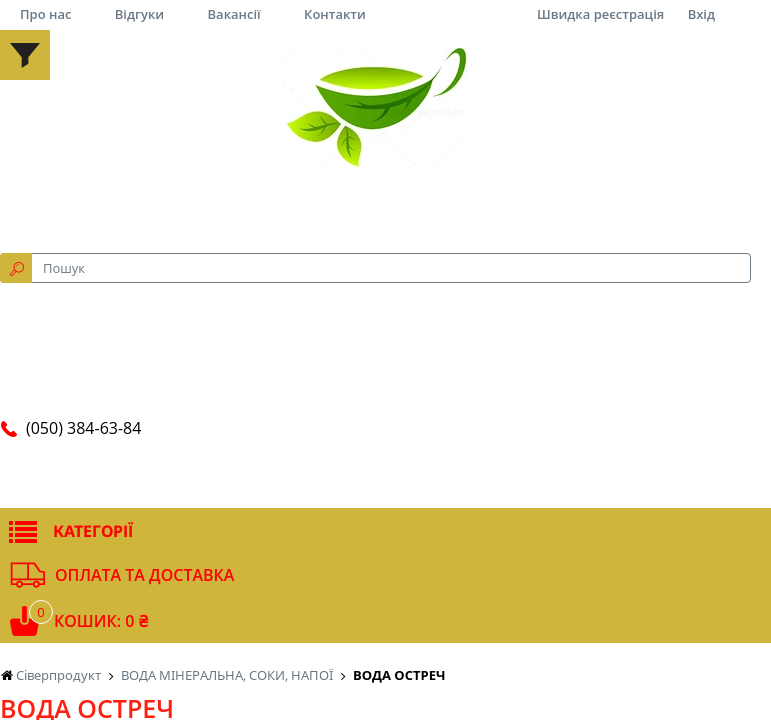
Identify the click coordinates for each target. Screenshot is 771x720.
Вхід (701, 14)
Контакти (335, 14)
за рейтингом (293, 83)
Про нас (45, 14)
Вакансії (234, 14)
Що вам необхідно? (194, 260)
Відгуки (139, 14)
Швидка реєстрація (600, 14)
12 (557, 83)
